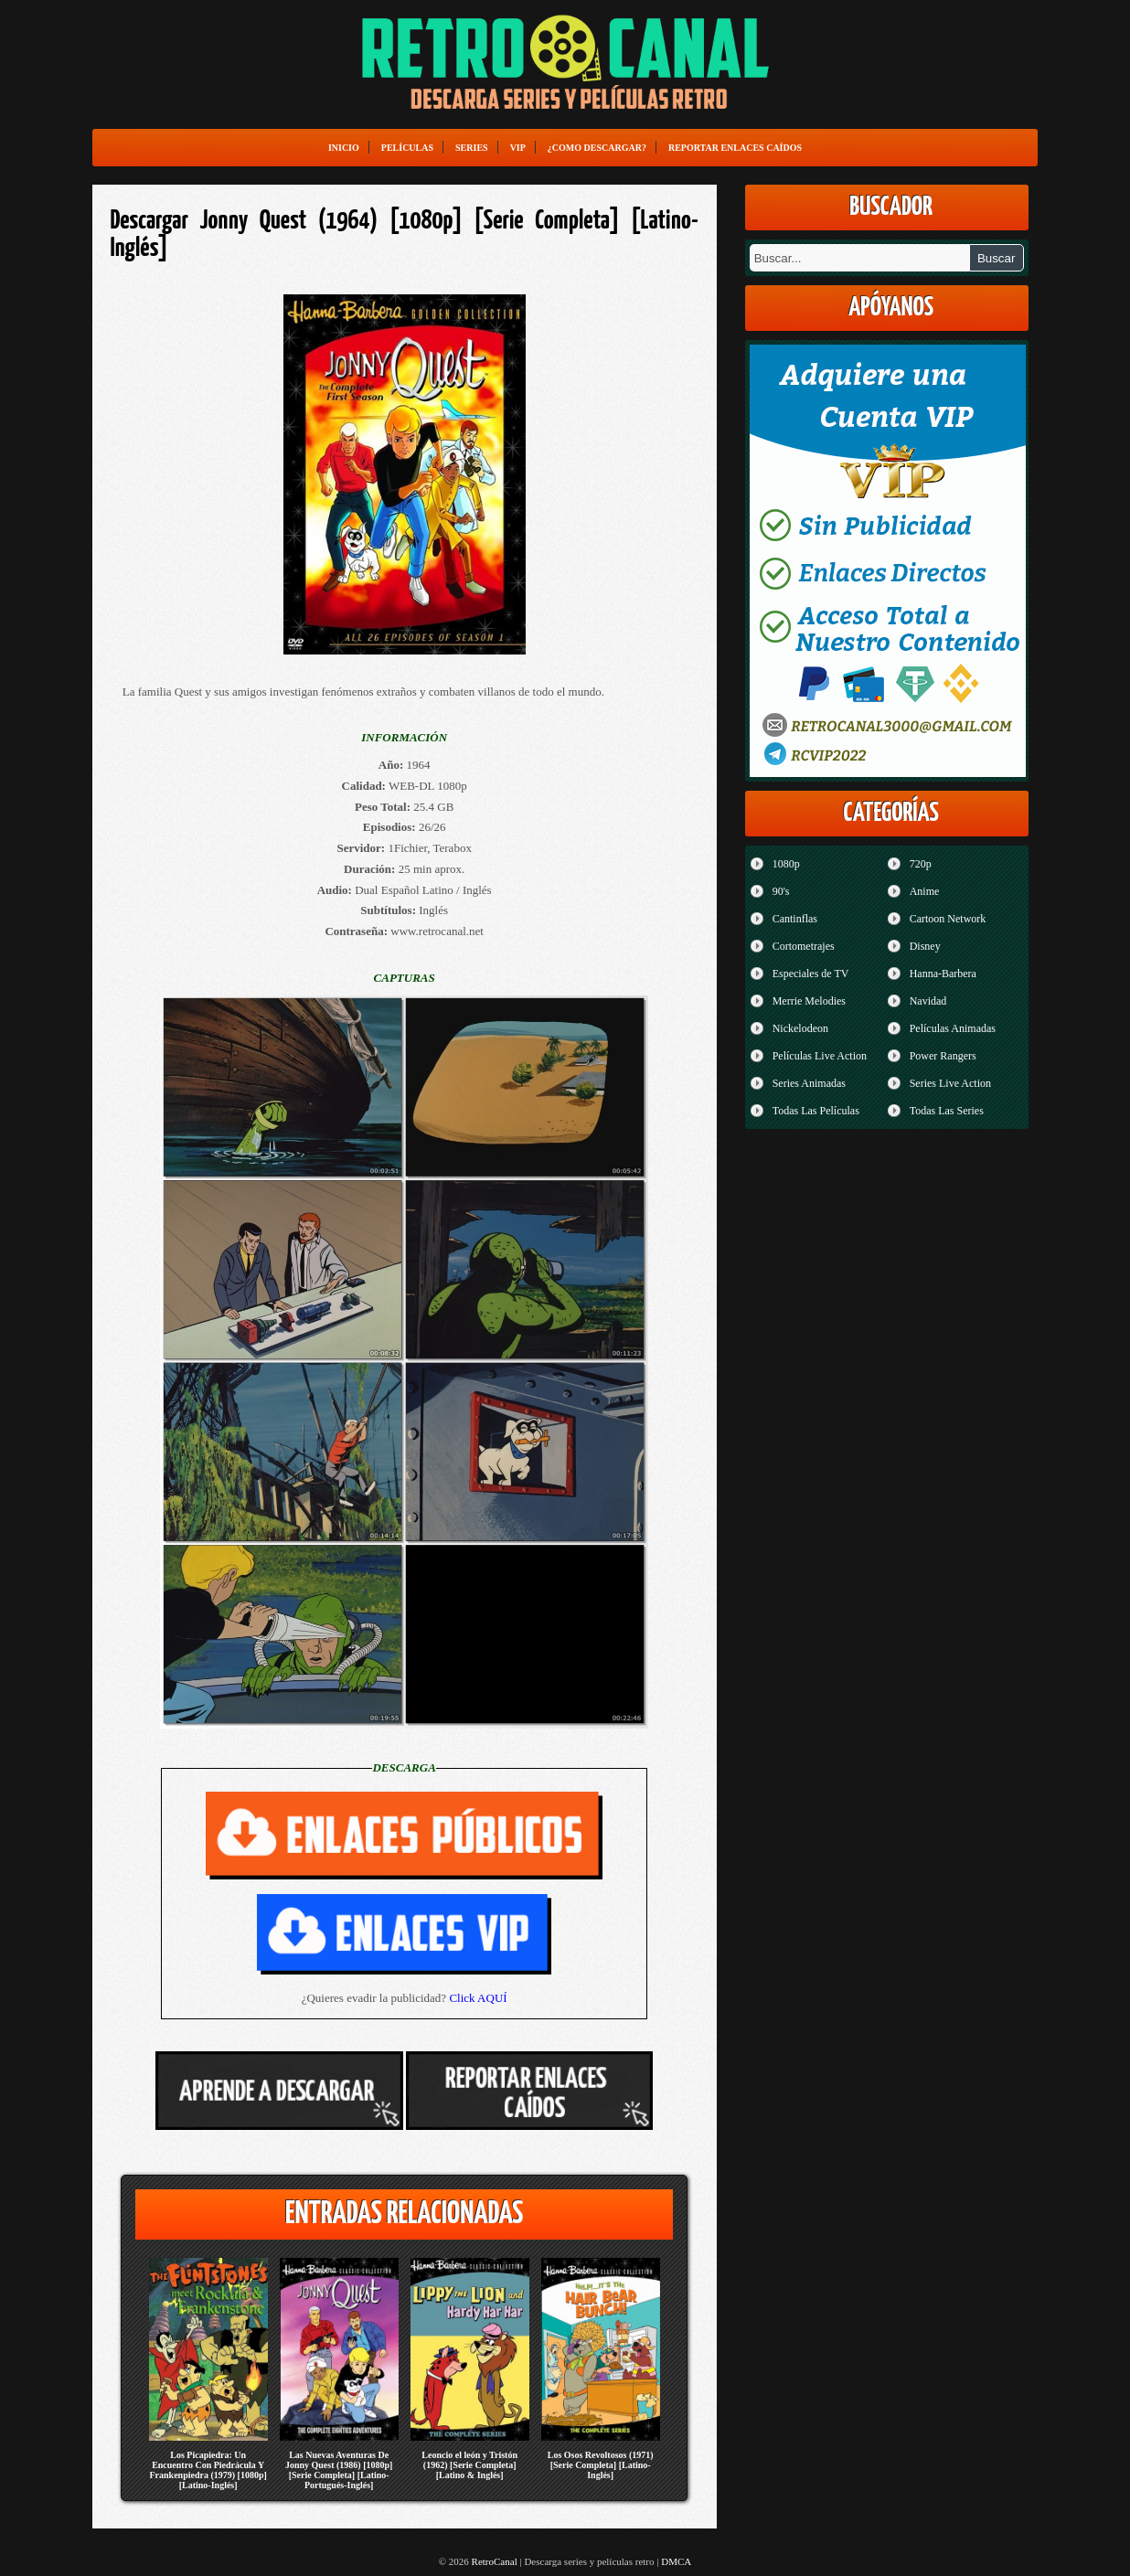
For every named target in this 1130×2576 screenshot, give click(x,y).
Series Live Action (950, 1083)
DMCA (676, 2561)
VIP (518, 148)
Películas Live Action (820, 1055)
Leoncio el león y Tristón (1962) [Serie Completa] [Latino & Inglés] (469, 2465)
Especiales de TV (811, 973)
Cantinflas (795, 918)
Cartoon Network (948, 918)
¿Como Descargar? (597, 148)
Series (471, 148)
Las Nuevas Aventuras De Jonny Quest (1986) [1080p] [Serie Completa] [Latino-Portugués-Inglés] (339, 2470)
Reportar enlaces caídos (735, 148)
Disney (925, 946)
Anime (925, 891)
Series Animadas (809, 1083)
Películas (407, 148)
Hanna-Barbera (943, 973)
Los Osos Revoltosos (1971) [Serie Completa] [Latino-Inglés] (601, 2465)
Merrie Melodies (809, 1001)
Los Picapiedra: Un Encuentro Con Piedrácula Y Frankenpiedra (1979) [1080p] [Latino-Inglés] (207, 2470)
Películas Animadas (953, 1028)
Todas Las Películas (816, 1110)
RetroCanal (494, 2561)
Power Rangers (943, 1055)
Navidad (928, 1001)
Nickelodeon (800, 1028)
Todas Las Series (947, 1110)
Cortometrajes (804, 946)
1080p (786, 863)
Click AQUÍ (477, 1998)
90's (781, 891)
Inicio (343, 148)
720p (921, 863)
